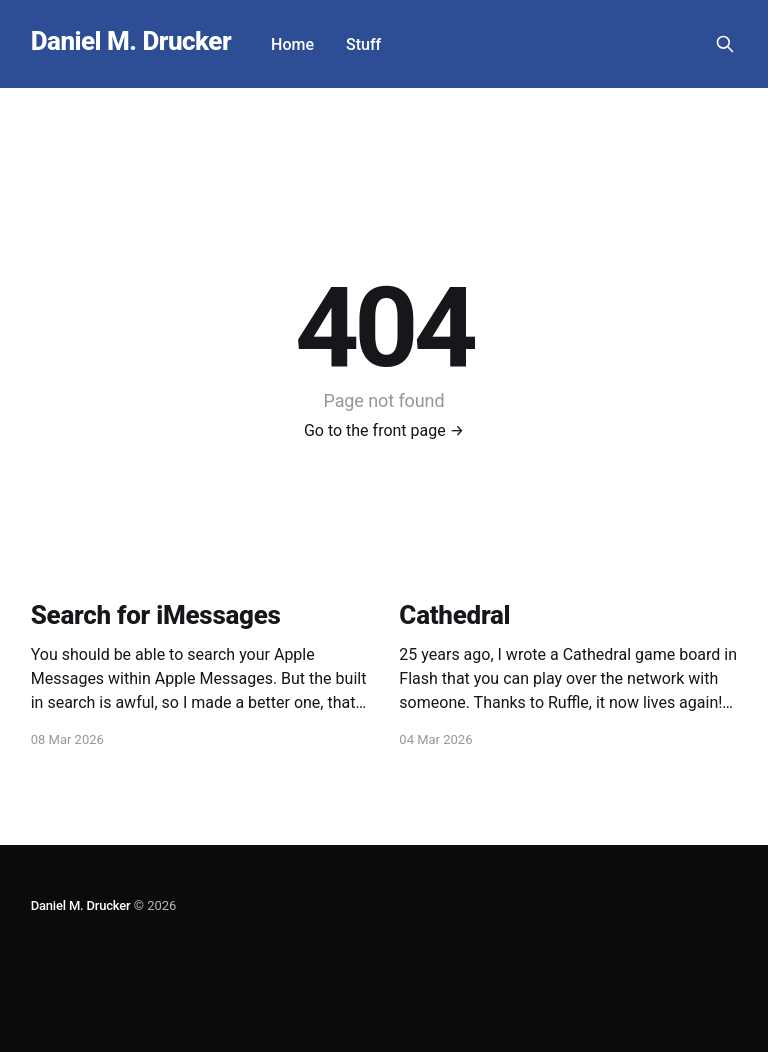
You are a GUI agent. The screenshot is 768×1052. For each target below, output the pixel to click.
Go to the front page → (384, 430)
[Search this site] (725, 44)
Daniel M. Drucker (131, 41)
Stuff (363, 44)
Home (292, 44)
